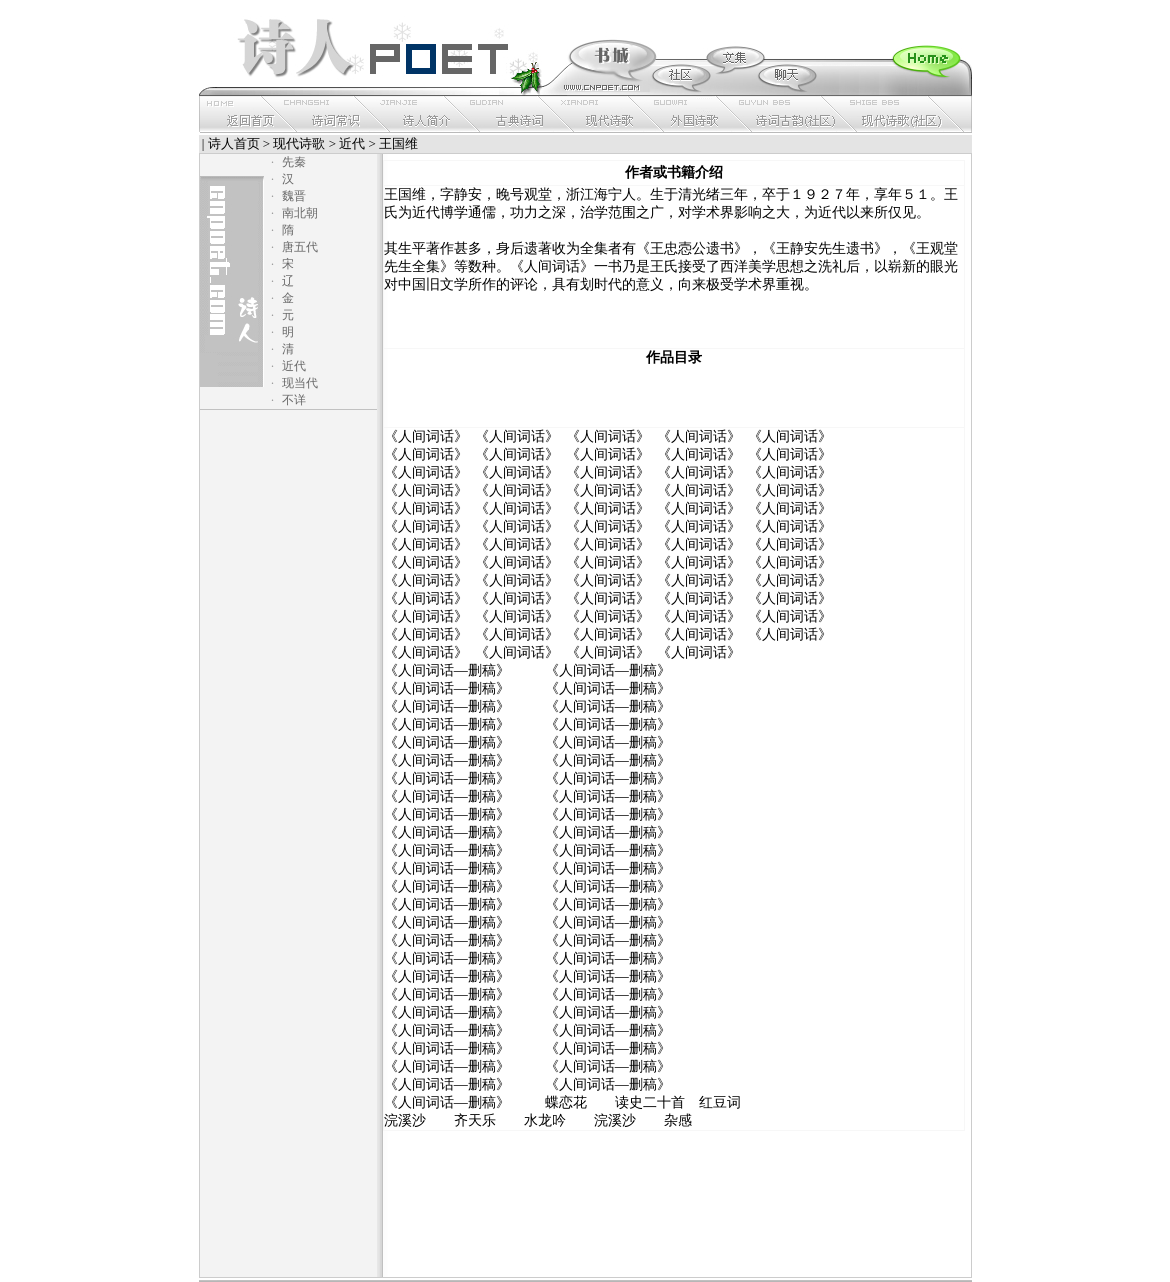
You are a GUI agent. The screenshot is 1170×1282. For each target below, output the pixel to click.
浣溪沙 (405, 1120)
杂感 (678, 1120)
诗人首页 (234, 143)
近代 (352, 143)
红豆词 (720, 1102)
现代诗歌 (299, 143)
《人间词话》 (426, 436)
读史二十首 (650, 1102)
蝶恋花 (566, 1102)
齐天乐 (475, 1120)
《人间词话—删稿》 (447, 670)
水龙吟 (545, 1120)
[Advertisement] (674, 397)
